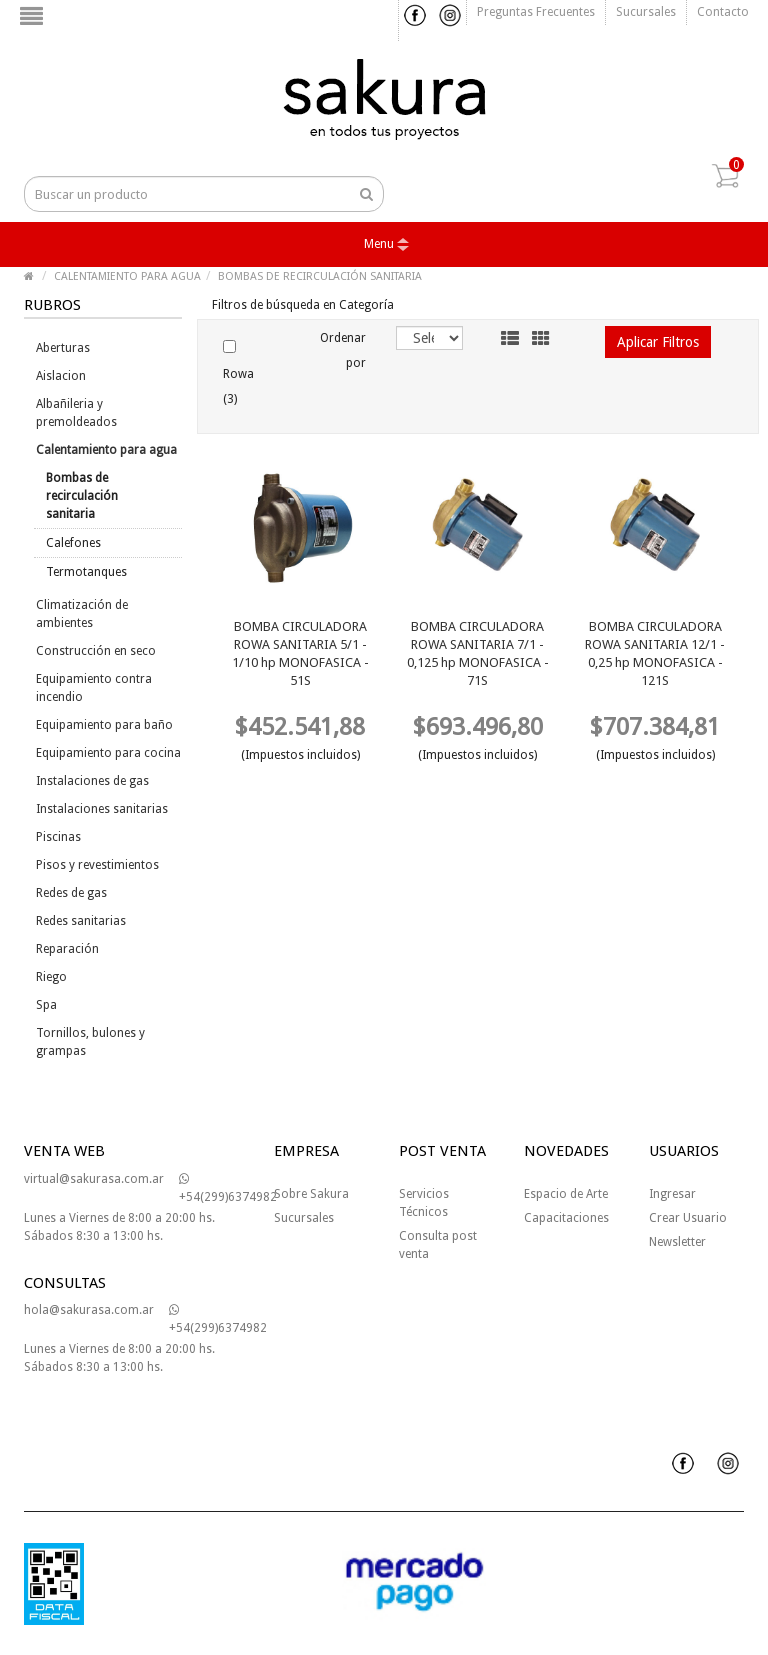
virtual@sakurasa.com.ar (94, 1179)
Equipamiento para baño (104, 725)
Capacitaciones (566, 1218)
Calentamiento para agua (106, 450)
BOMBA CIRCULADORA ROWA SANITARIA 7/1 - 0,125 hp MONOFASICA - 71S (478, 653)
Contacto (723, 12)
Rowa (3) (238, 373)
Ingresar (672, 1194)
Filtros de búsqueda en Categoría (303, 305)
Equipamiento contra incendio (94, 688)
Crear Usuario (688, 1218)
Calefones (73, 543)
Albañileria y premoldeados (76, 413)
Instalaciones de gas (92, 781)
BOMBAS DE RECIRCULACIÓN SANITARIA (320, 276)
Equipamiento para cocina (108, 753)
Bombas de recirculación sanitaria (82, 496)
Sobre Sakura (311, 1194)
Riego (51, 977)
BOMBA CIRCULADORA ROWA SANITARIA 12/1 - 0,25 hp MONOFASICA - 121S (655, 653)
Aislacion (61, 376)
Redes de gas (71, 893)
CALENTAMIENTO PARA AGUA (127, 276)
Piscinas (58, 837)
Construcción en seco (96, 651)
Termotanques (86, 572)
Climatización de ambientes (82, 614)
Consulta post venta (438, 1245)
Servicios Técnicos (424, 1203)
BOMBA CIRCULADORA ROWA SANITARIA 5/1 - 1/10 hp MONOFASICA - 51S (300, 653)
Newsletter (677, 1242)
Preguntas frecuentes (536, 12)
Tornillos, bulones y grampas (90, 1042)
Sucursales (646, 12)
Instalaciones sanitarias (102, 809)
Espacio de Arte (566, 1194)
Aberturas (63, 348)
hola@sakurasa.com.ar (89, 1310)
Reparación (67, 949)
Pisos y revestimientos (97, 865)
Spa (46, 1005)
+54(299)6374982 (228, 1188)
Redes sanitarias (81, 921)
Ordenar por (343, 350)
